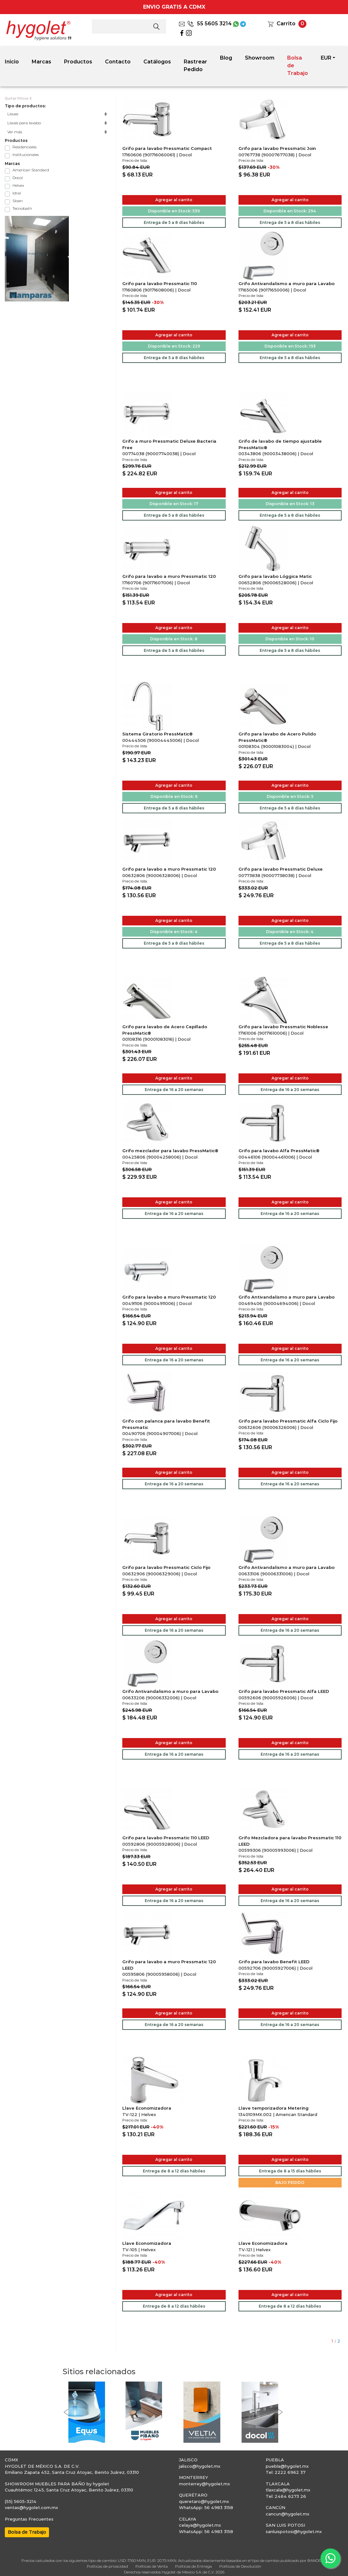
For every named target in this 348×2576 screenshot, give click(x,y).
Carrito (286, 24)
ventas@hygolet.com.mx (31, 2507)
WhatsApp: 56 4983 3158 (206, 2507)
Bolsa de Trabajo (297, 65)
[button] (66, 2412)
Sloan (17, 200)
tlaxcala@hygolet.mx (288, 2489)
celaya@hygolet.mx (200, 2525)
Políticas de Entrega (193, 2566)
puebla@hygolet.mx (287, 2466)
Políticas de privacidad (107, 2566)
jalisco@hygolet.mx (199, 2466)
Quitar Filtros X (18, 98)
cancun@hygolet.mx (287, 2513)
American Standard (30, 170)
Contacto (118, 62)
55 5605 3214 (209, 24)
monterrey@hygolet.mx (204, 2483)
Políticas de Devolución (240, 2566)
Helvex (18, 185)
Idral (16, 193)
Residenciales (24, 146)
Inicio (12, 62)
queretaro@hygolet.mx (204, 2501)
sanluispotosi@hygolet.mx (294, 2531)
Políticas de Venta (151, 2566)
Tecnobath (22, 208)
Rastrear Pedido (195, 65)
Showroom (259, 58)
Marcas (41, 62)
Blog (226, 58)
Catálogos (157, 62)
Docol (17, 177)
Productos (78, 62)
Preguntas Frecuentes (29, 2519)
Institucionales (25, 154)
